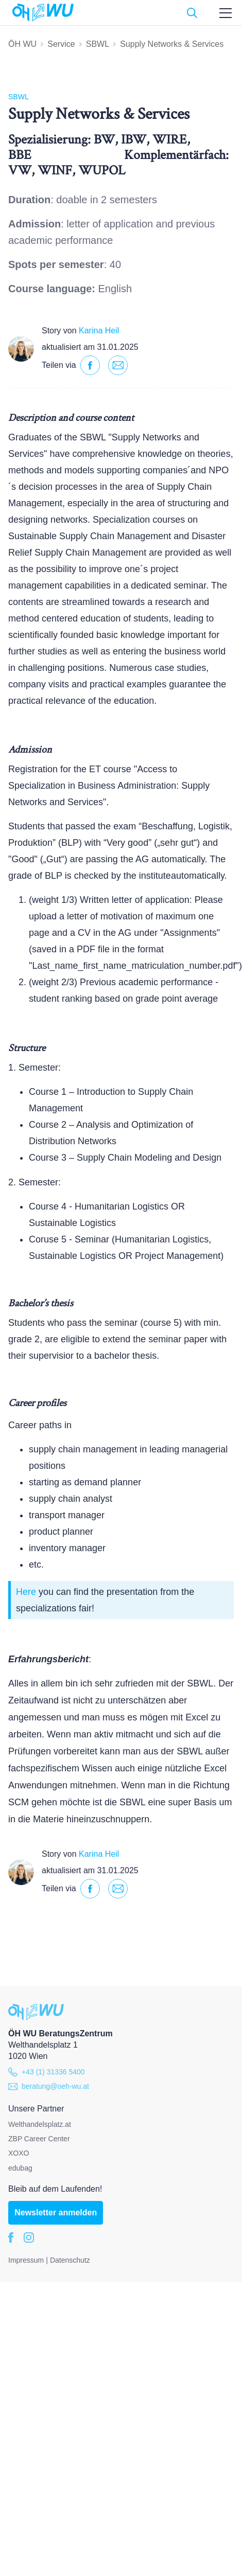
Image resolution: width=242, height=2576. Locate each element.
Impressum (26, 2260)
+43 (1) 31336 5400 (46, 2071)
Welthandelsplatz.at (39, 2124)
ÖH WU (22, 44)
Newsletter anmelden (55, 2212)
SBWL (97, 44)
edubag (20, 2168)
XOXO (18, 2153)
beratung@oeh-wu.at (48, 2086)
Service (61, 44)
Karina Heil (99, 330)
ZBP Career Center (39, 2139)
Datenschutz (70, 2260)
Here (26, 1592)
